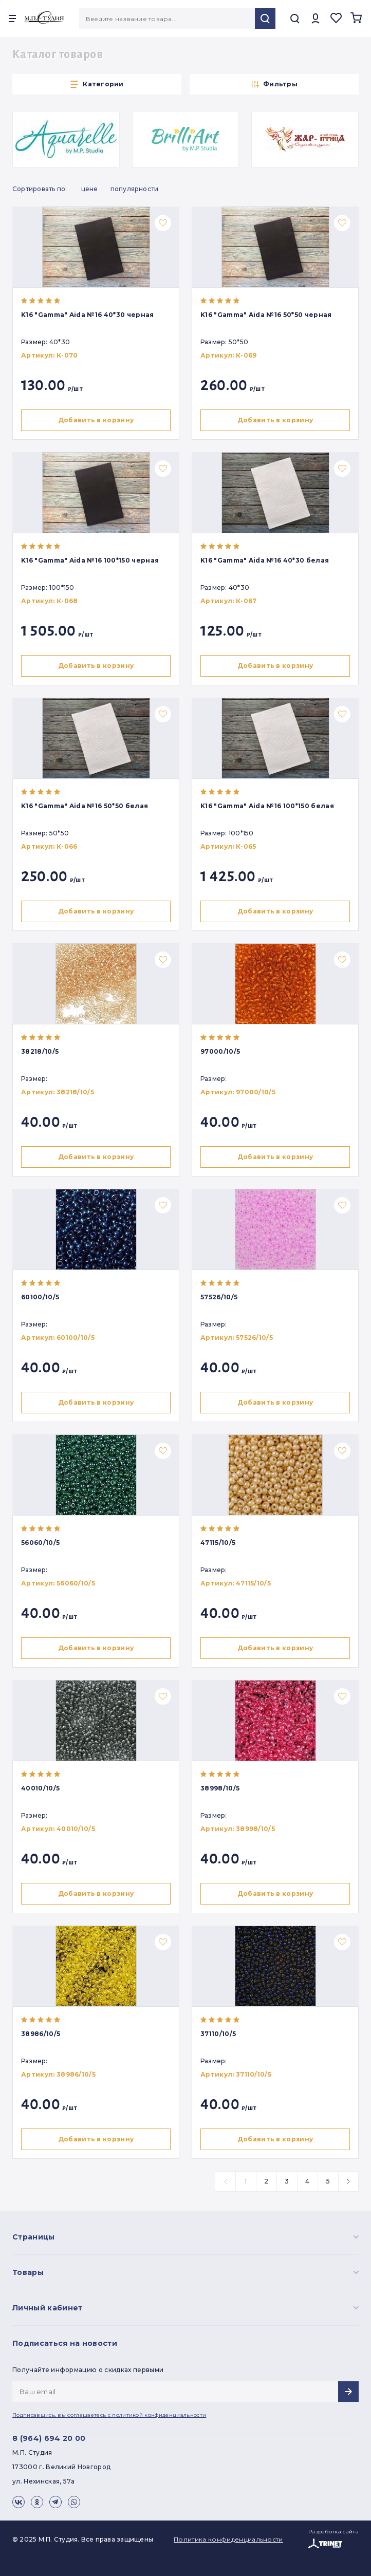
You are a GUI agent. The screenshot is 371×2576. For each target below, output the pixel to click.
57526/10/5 (218, 1297)
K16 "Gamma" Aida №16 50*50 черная (266, 315)
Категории (96, 84)
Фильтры (274, 84)
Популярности (134, 189)
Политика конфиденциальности (228, 2539)
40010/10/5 (40, 1788)
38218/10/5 (40, 1051)
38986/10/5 (40, 2034)
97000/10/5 (220, 1051)
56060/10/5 (40, 1542)
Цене (89, 189)
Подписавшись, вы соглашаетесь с (109, 2415)
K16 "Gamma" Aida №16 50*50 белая (84, 806)
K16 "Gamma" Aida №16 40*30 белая (264, 560)
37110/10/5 (218, 2034)
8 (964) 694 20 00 (48, 2438)
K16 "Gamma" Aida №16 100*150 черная (90, 560)
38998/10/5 (219, 1788)
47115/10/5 (217, 1542)
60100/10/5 (40, 1297)
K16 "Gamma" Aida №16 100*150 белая (267, 806)
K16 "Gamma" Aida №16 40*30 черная (87, 315)
